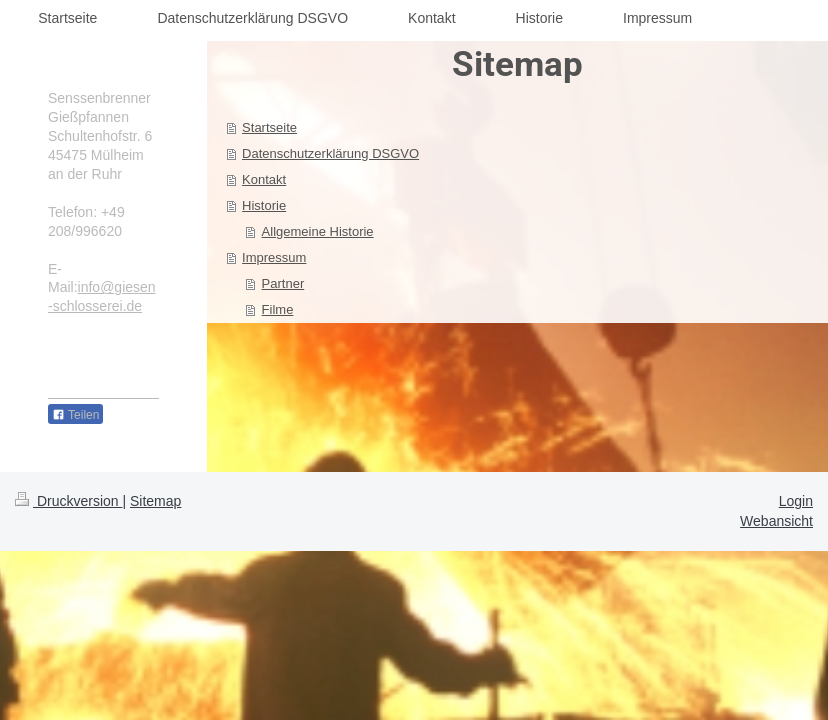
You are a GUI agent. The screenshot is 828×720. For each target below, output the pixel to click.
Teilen (75, 415)
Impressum (274, 257)
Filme (278, 309)
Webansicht (776, 521)
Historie (264, 205)
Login (796, 501)
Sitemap (155, 501)
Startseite (269, 127)
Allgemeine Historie (318, 231)
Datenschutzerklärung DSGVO (330, 153)
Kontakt (264, 179)
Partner (283, 283)
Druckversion (68, 501)
